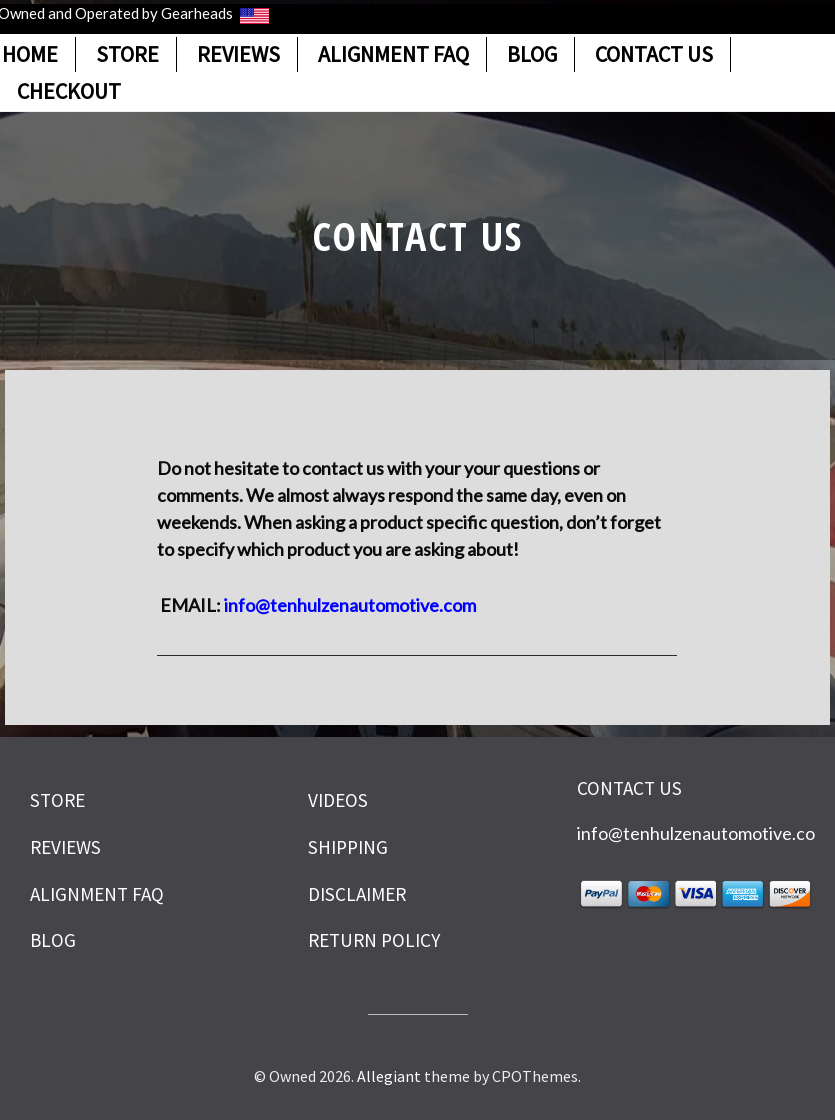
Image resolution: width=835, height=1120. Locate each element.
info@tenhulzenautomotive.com (703, 833)
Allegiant (389, 1076)
